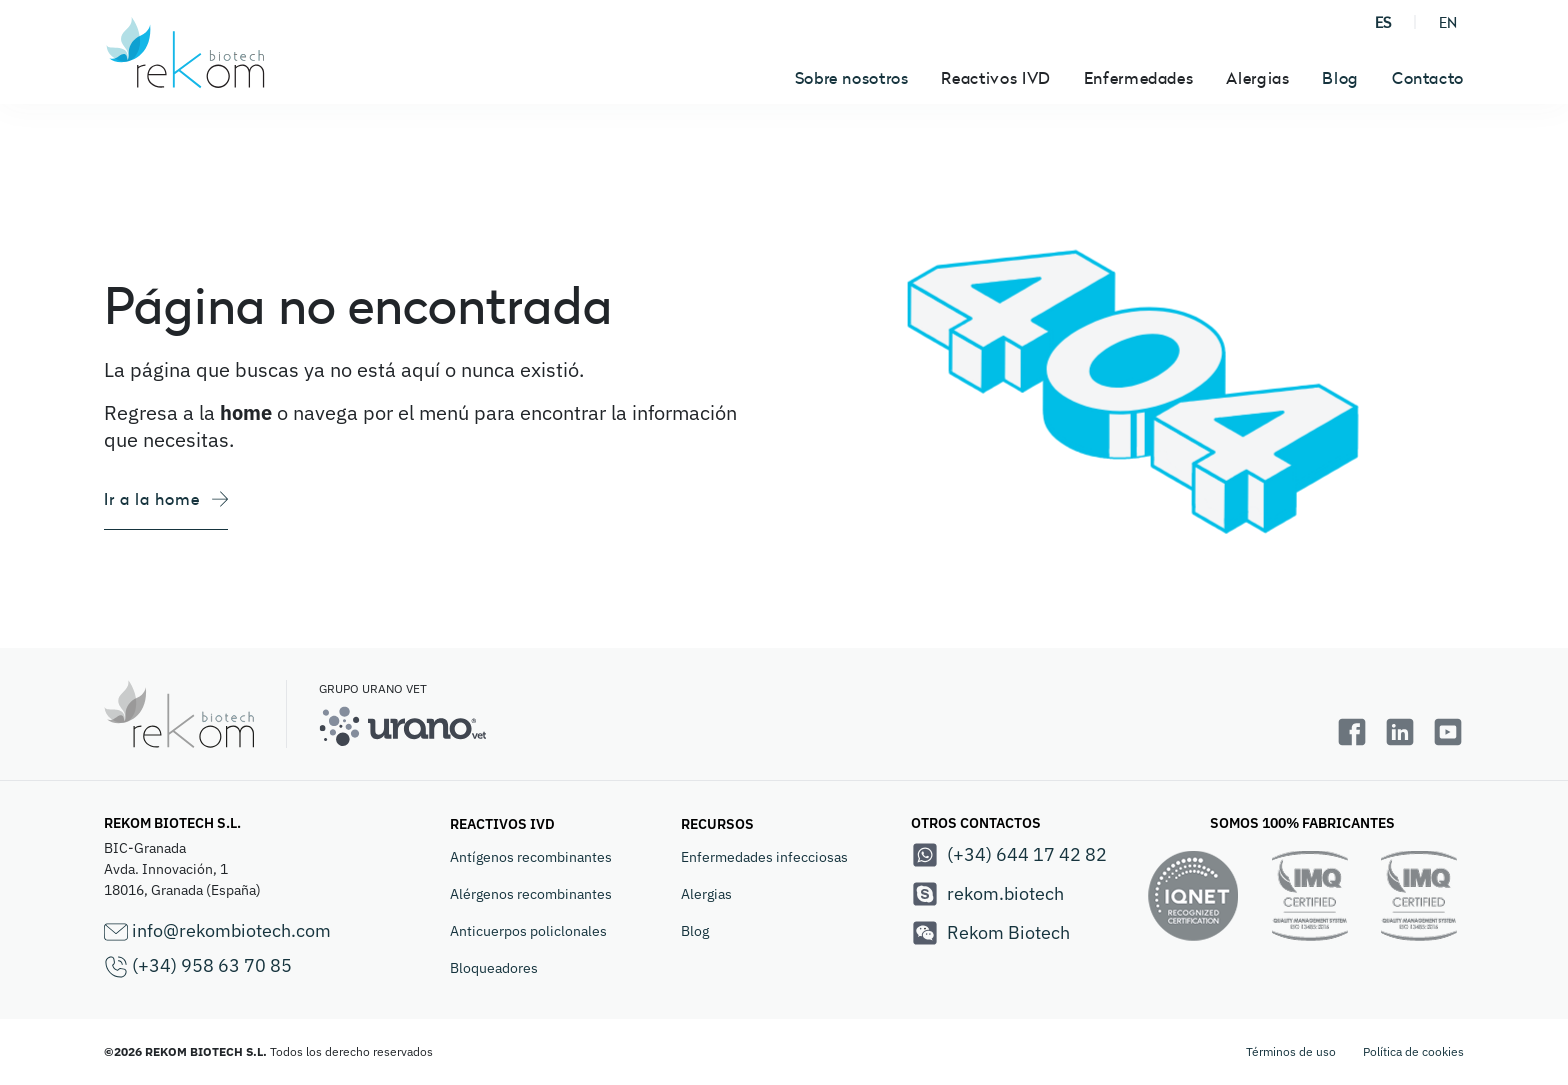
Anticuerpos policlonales (528, 931)
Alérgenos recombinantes (531, 894)
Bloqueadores (494, 968)
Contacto (1428, 78)
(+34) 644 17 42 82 (1009, 855)
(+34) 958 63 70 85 (198, 966)
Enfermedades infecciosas (764, 857)
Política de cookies (1413, 1051)
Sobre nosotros (852, 78)
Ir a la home (166, 499)
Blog (1340, 78)
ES (1383, 22)
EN (1448, 22)
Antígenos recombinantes (531, 857)
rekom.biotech (987, 894)
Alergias (706, 894)
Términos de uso (1291, 1051)
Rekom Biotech (990, 933)
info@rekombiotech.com (217, 931)
